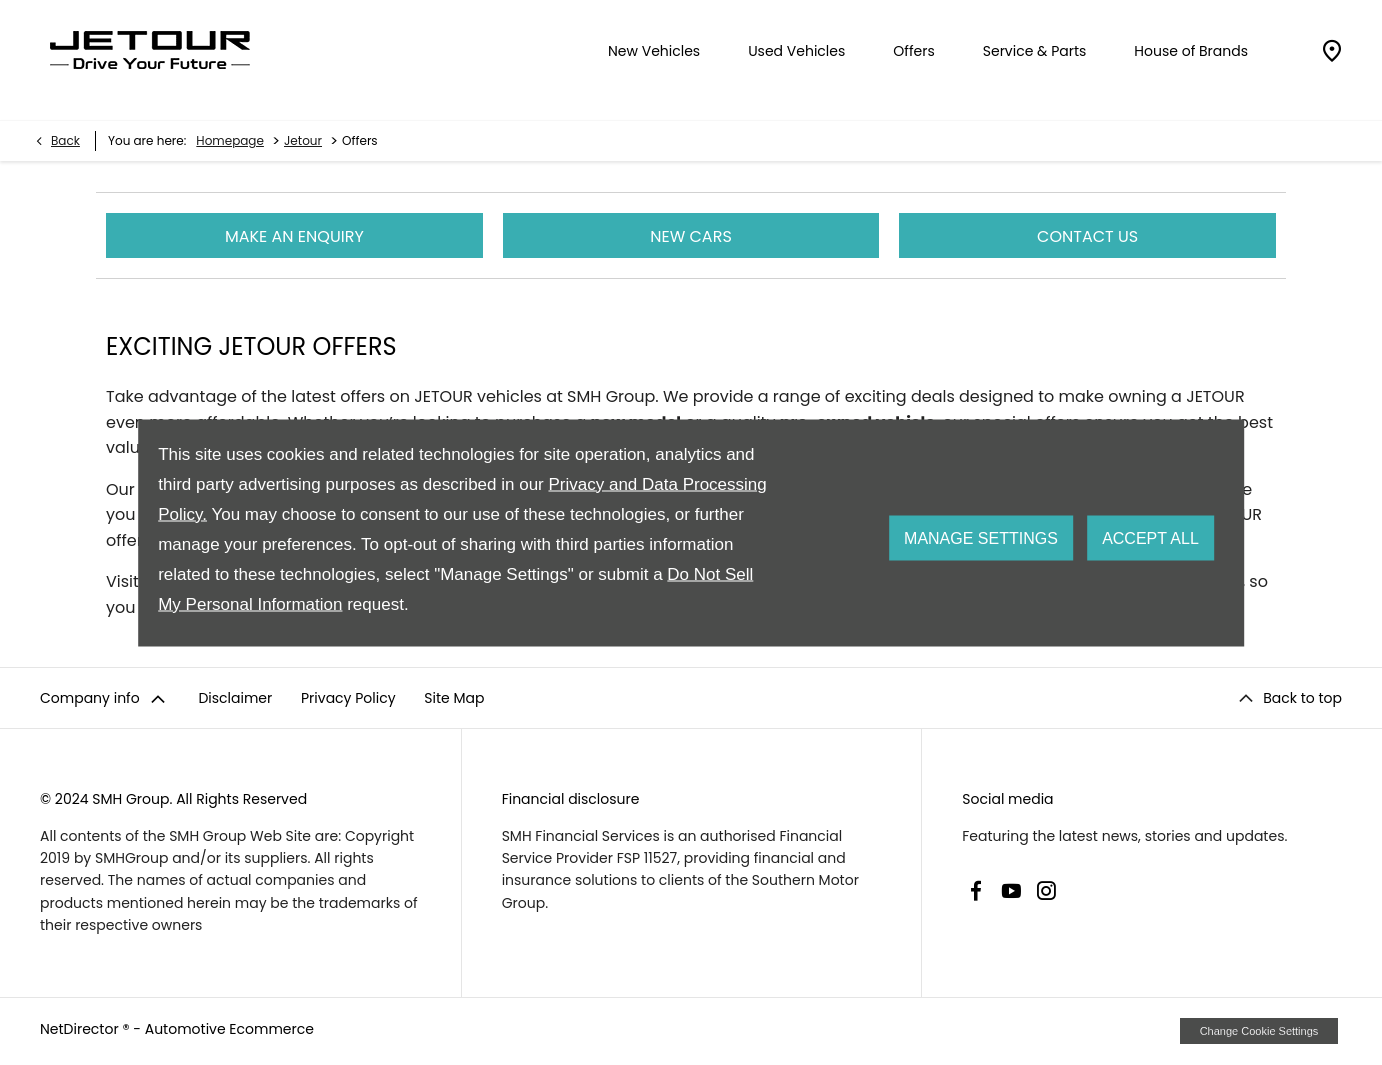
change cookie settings (1259, 1031)
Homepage (230, 140)
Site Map (454, 698)
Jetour (303, 140)
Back (65, 140)
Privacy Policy (348, 698)
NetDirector (81, 1029)
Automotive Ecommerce (229, 1029)
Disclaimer (235, 698)
